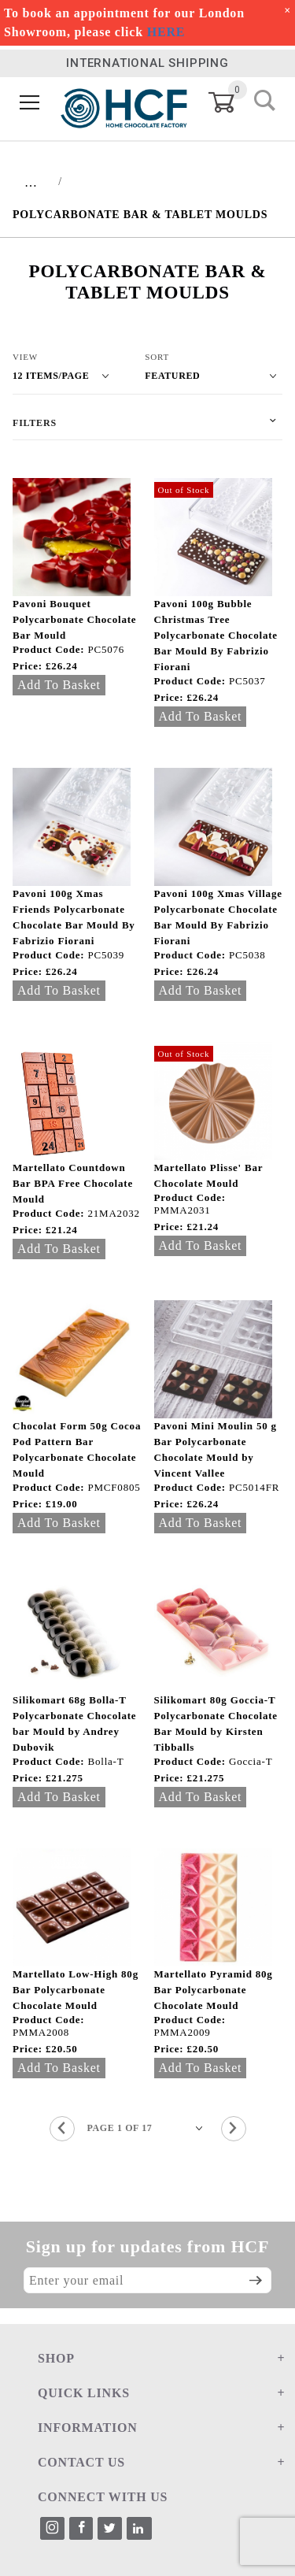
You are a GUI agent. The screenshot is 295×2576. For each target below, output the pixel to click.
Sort (157, 356)
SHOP (56, 2358)
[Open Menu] (30, 102)
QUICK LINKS (84, 2393)
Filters (35, 422)
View (25, 356)
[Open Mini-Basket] (231, 102)
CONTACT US (81, 2462)
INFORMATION (88, 2427)
